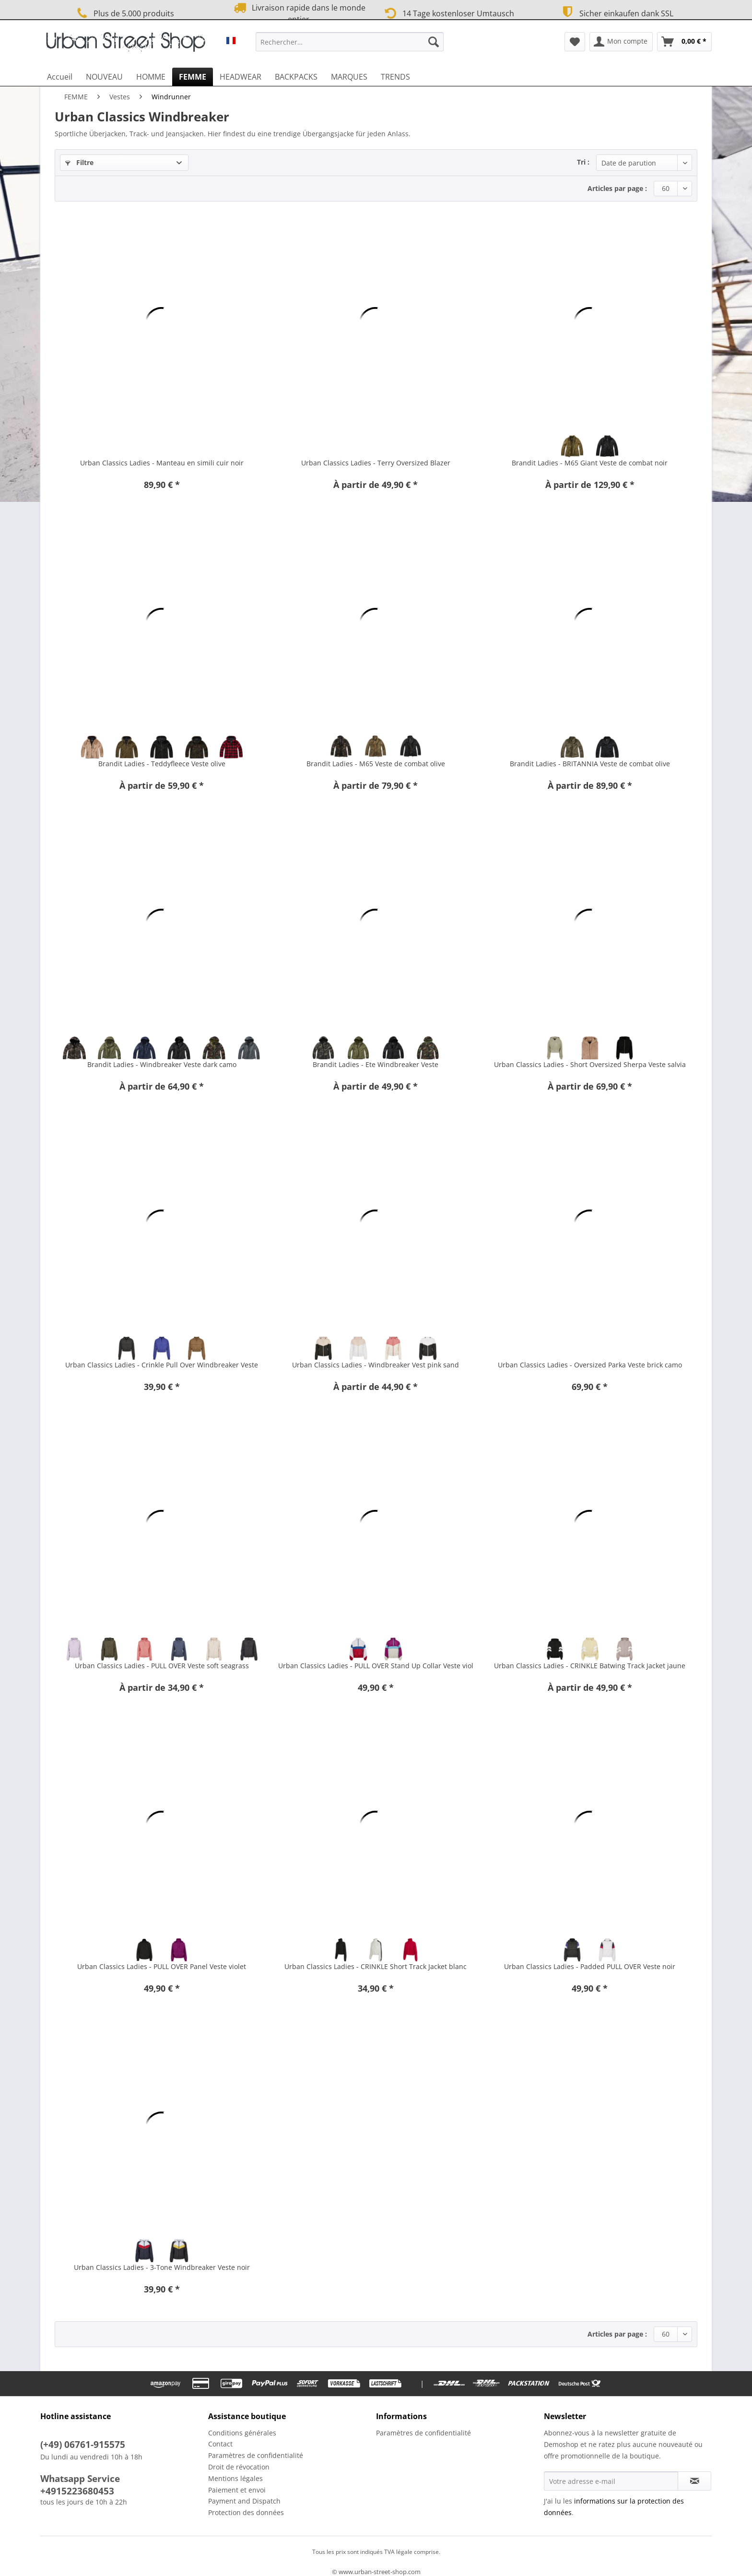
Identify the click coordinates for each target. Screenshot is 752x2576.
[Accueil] (59, 77)
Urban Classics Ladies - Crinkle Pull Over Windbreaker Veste (161, 1364)
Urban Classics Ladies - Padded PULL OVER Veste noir (589, 1966)
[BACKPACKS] (296, 77)
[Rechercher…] (350, 41)
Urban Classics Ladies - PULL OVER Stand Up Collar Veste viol (375, 1665)
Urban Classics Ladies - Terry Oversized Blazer (375, 462)
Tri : (583, 161)
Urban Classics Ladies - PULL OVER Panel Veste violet (161, 1966)
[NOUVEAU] (104, 77)
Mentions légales (235, 2478)
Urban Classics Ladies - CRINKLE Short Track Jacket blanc (375, 1966)
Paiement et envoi (237, 2489)
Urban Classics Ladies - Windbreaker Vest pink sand (375, 1364)
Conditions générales (242, 2432)
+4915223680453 (77, 2491)
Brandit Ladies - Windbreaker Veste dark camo (161, 1064)
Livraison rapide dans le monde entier (298, 12)
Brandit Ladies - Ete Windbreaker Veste (375, 1064)
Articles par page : (617, 188)
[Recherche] (433, 41)
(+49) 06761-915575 (82, 2444)
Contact (220, 2443)
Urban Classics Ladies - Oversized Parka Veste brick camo (590, 1364)
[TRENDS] (395, 77)
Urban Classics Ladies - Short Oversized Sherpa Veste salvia (590, 1064)
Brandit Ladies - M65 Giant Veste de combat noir (590, 462)
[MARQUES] (349, 77)
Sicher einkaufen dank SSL (616, 12)
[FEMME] (192, 77)
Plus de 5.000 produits (124, 13)
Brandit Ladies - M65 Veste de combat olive (375, 763)
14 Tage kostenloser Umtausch (448, 12)
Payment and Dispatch (244, 2500)
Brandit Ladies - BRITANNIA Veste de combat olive (590, 763)
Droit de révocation (239, 2466)
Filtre (79, 162)
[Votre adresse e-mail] (611, 2481)
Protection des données (246, 2512)
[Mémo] (574, 41)
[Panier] (684, 41)
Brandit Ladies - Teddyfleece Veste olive (161, 763)
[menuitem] (350, 46)
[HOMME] (150, 77)
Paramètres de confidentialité (255, 2455)
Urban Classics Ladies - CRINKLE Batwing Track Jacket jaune (589, 1665)
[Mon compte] (621, 41)
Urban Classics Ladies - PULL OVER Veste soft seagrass (162, 1665)
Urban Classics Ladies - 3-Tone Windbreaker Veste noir (162, 2267)
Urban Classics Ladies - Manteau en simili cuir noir (162, 462)
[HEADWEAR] (240, 77)
